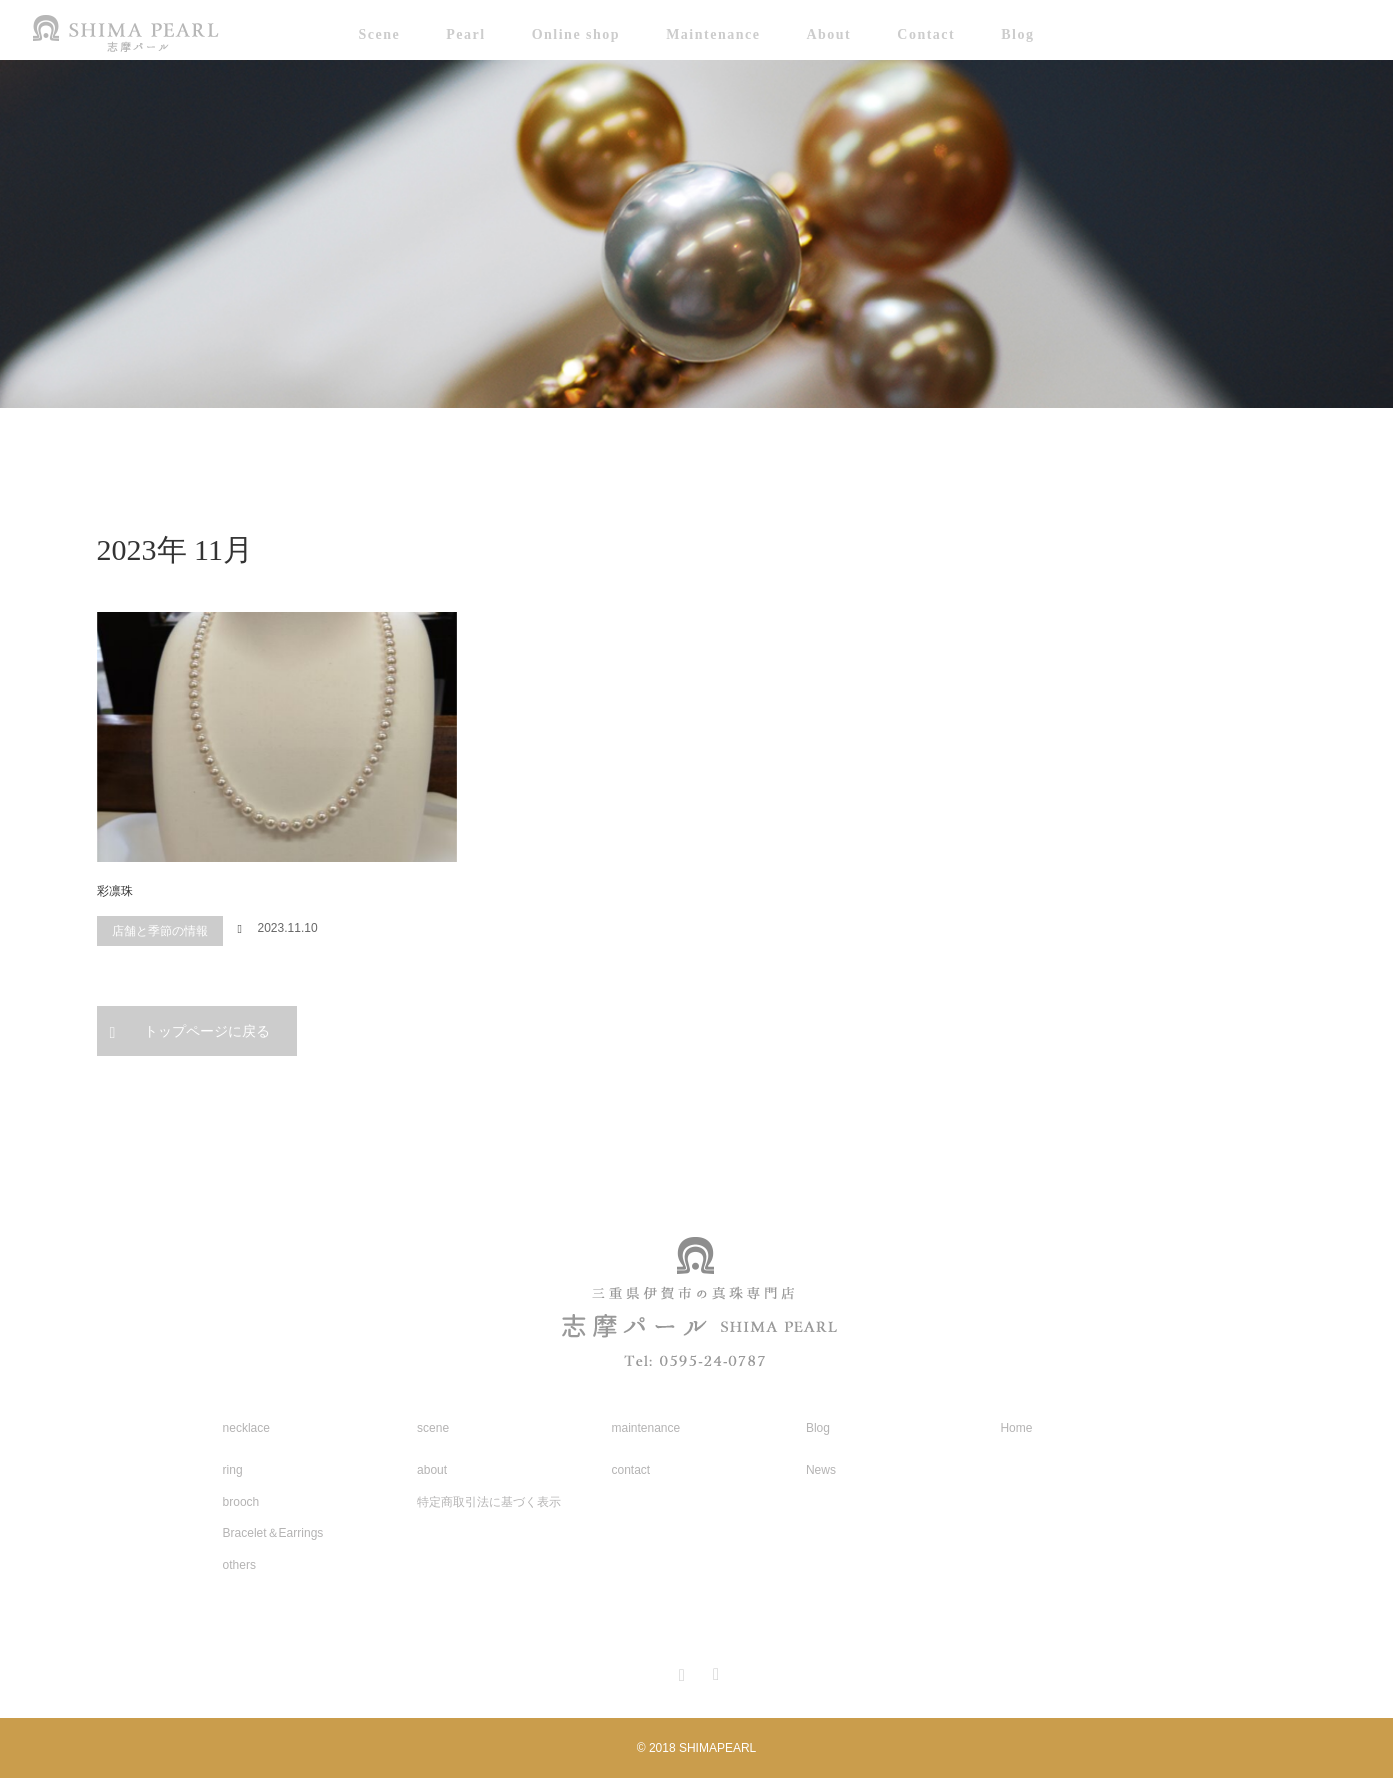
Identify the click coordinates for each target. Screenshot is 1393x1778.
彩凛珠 (115, 891)
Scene (380, 34)
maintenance (646, 1428)
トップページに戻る (207, 1031)
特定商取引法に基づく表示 (489, 1502)
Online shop (576, 34)
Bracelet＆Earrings (273, 1533)
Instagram (679, 1671)
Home (1016, 1428)
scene (433, 1428)
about (432, 1470)
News (821, 1470)
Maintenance (713, 34)
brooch (241, 1502)
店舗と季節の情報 (160, 931)
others (239, 1565)
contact (631, 1470)
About (828, 34)
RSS (714, 1671)
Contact (926, 34)
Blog (1017, 34)
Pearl (465, 34)
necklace (246, 1428)
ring (233, 1470)
